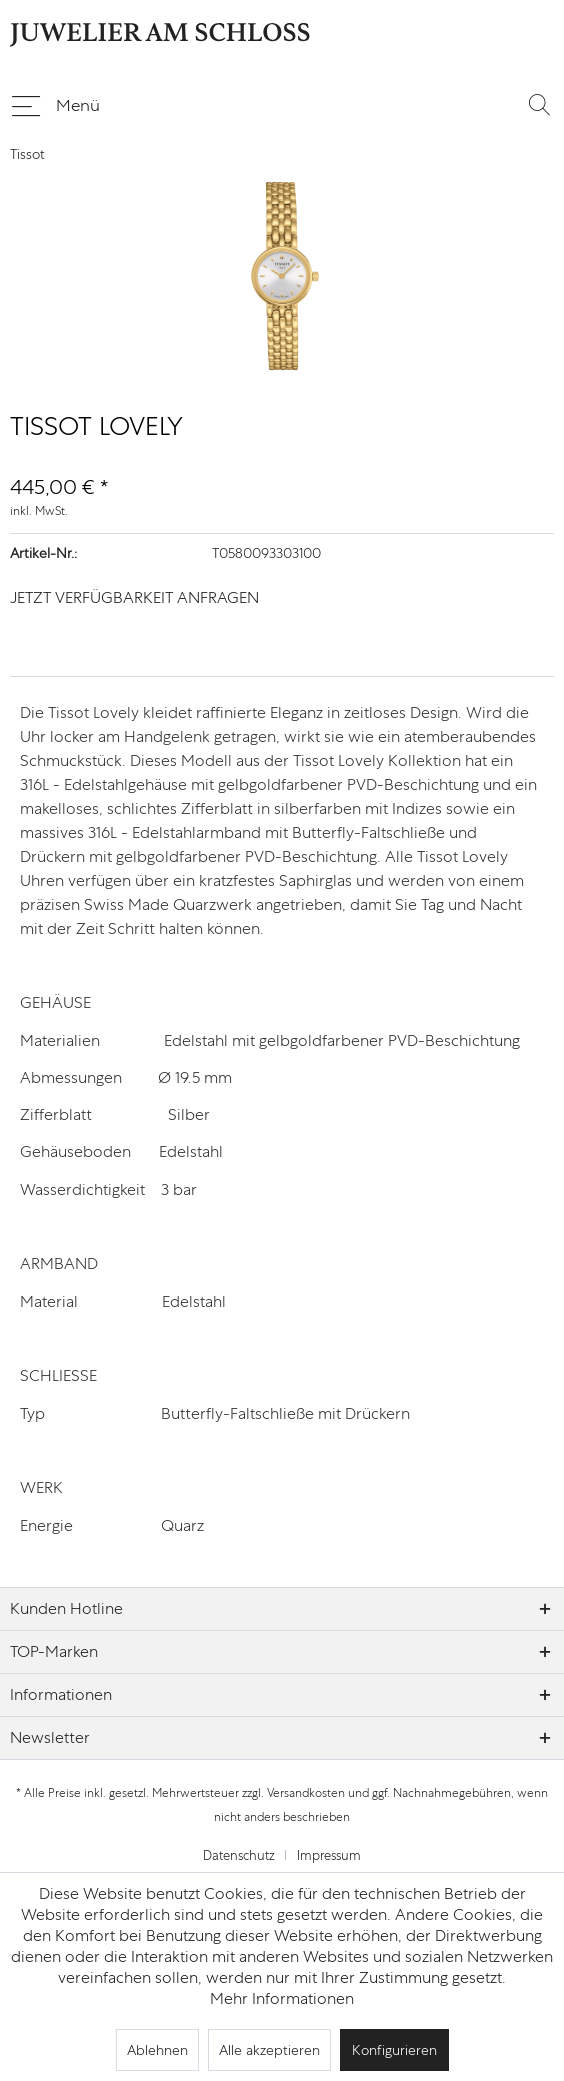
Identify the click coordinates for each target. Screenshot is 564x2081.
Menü (56, 102)
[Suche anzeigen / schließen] (539, 104)
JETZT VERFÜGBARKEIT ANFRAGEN (134, 597)
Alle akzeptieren (269, 2050)
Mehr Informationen (282, 1998)
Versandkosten (306, 1793)
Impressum (329, 1855)
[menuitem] (55, 104)
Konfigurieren (394, 2050)
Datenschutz (239, 1855)
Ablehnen (157, 2050)
